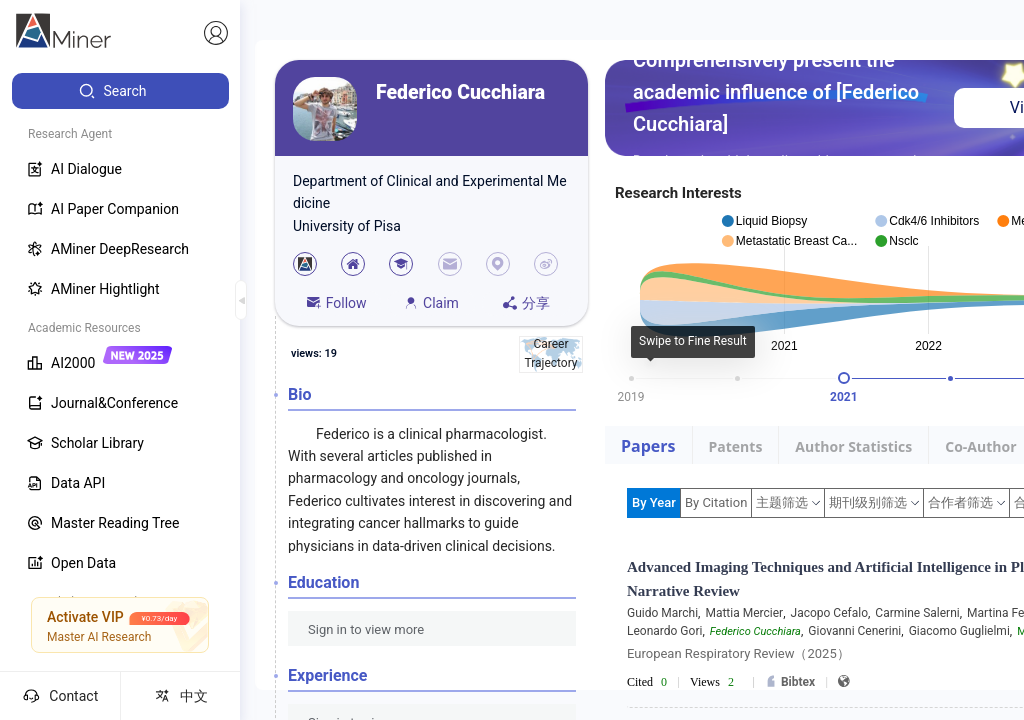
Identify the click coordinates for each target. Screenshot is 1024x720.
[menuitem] (120, 91)
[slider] (844, 378)
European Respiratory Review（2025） (738, 653)
